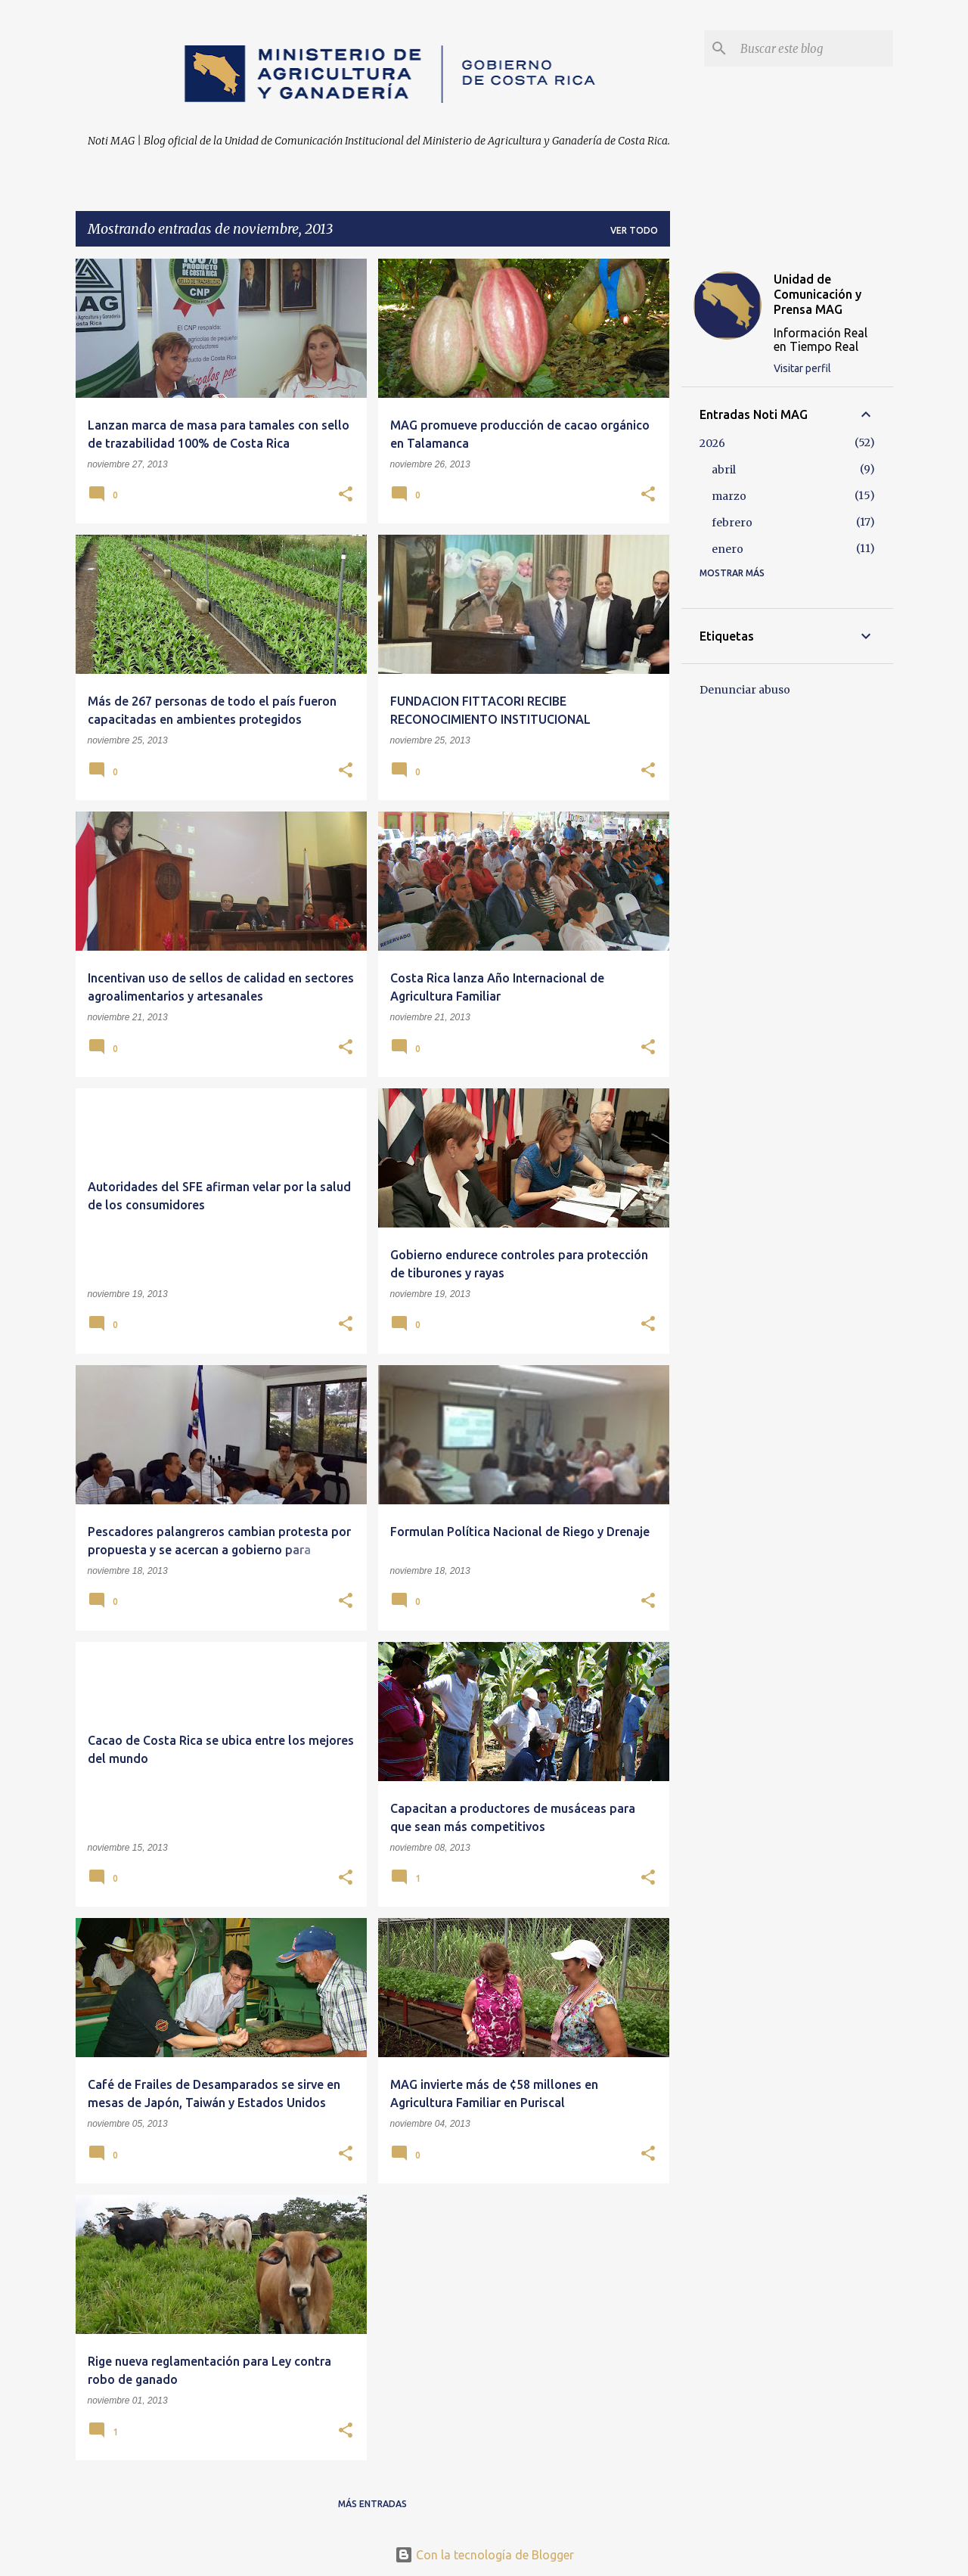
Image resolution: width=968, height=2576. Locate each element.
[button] (346, 495)
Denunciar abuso (745, 690)
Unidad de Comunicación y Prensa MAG (817, 294)
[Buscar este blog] (813, 48)
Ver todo (634, 230)
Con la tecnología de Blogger (484, 2555)
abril (724, 469)
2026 (712, 443)
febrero (732, 522)
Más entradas (372, 2504)
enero (727, 549)
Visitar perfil (802, 368)
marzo (729, 496)
